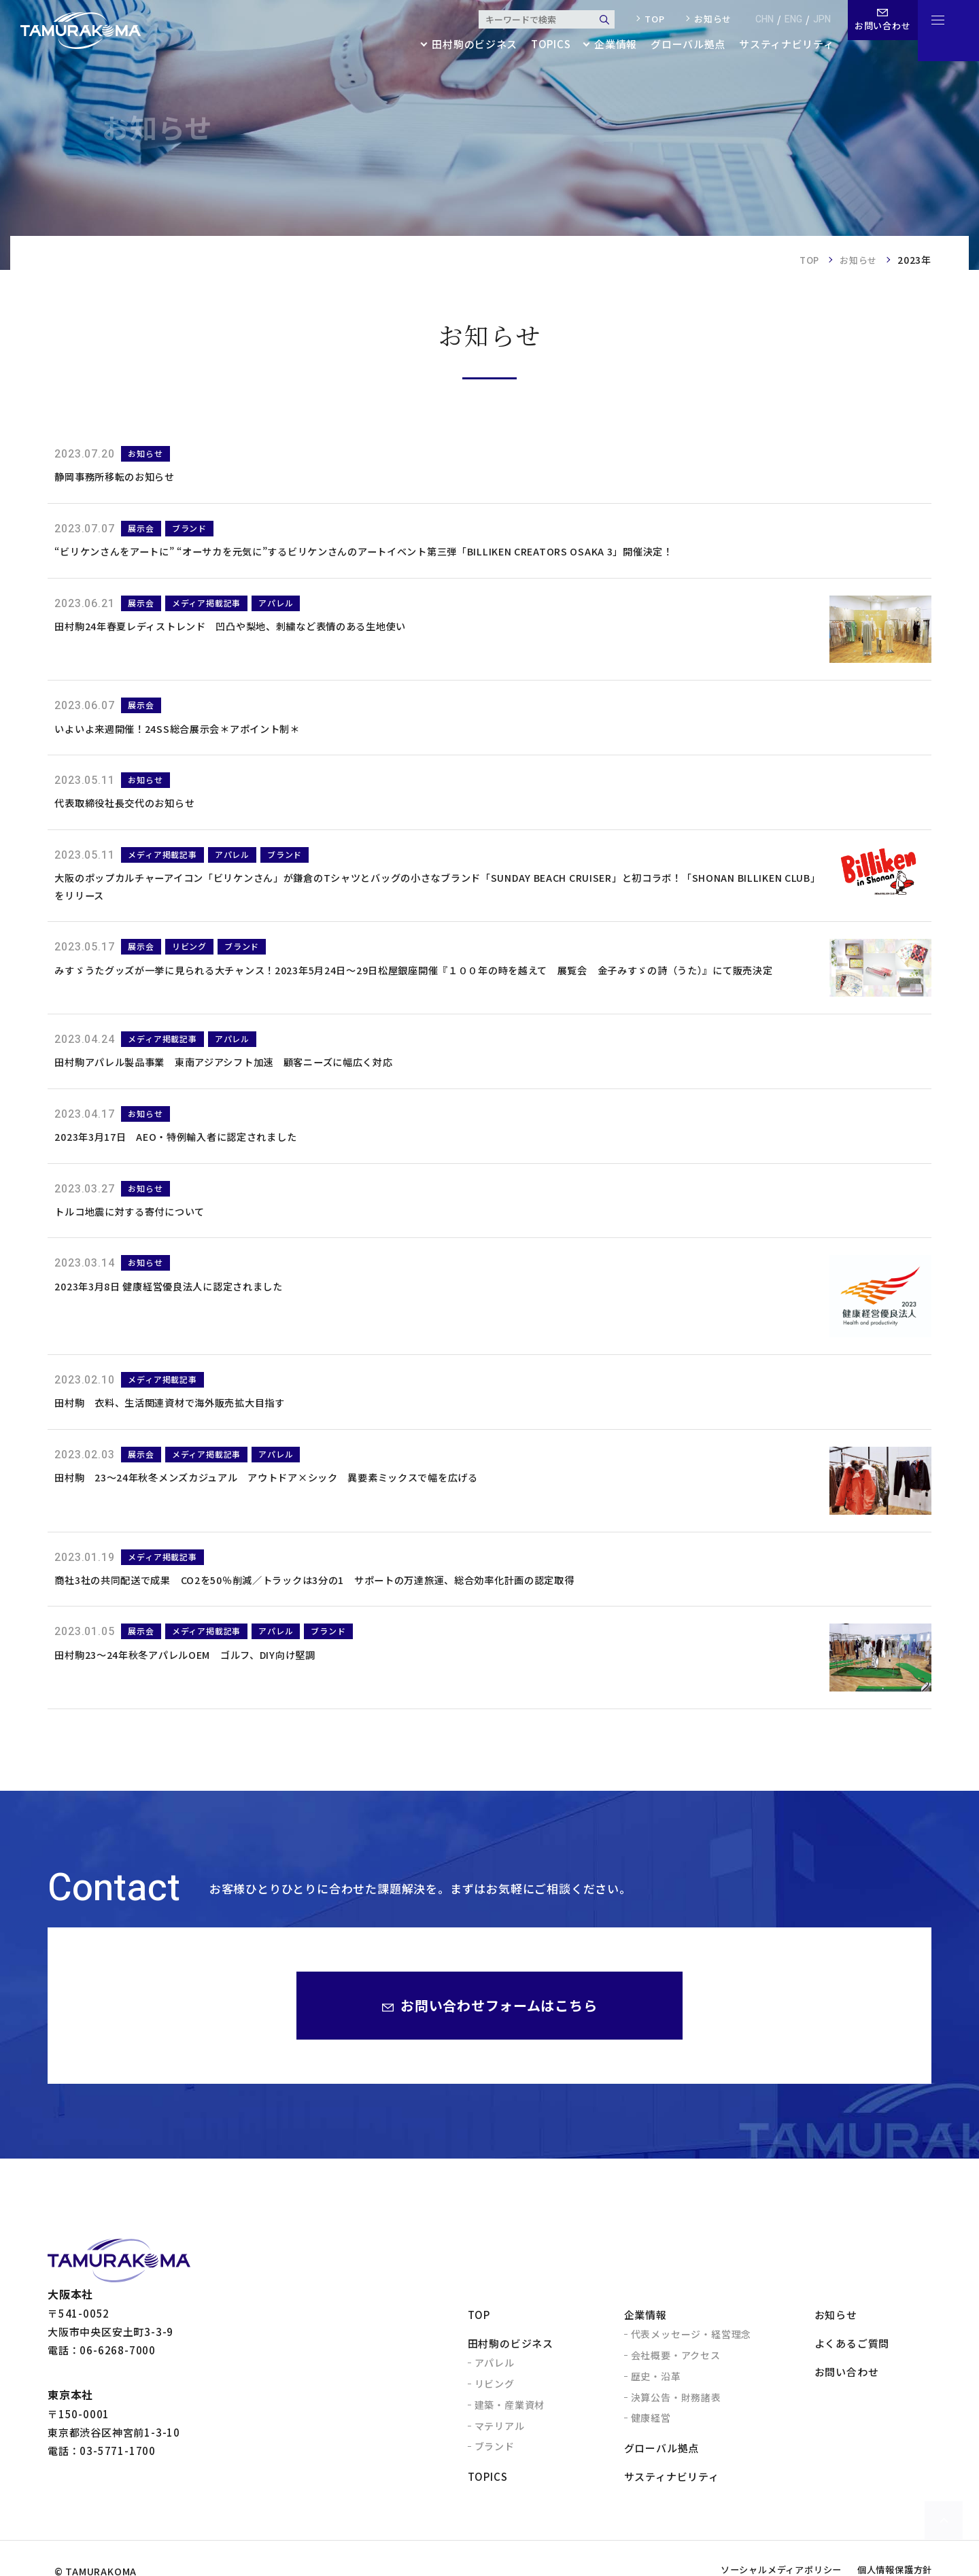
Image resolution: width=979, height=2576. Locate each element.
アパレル (495, 2404)
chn (755, 19)
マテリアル (500, 2467)
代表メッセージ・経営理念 (691, 2376)
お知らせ (704, 19)
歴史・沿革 (656, 2417)
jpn (813, 19)
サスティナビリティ (777, 45)
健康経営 (651, 2460)
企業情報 (645, 2357)
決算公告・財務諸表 (676, 2438)
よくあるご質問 (852, 2385)
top (645, 19)
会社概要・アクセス (676, 2396)
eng (784, 19)
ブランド (495, 2488)
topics (541, 45)
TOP (805, 260)
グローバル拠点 (679, 45)
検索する (595, 20)
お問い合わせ (846, 2414)
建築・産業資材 (510, 2446)
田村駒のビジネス (510, 2385)
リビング (495, 2425)
